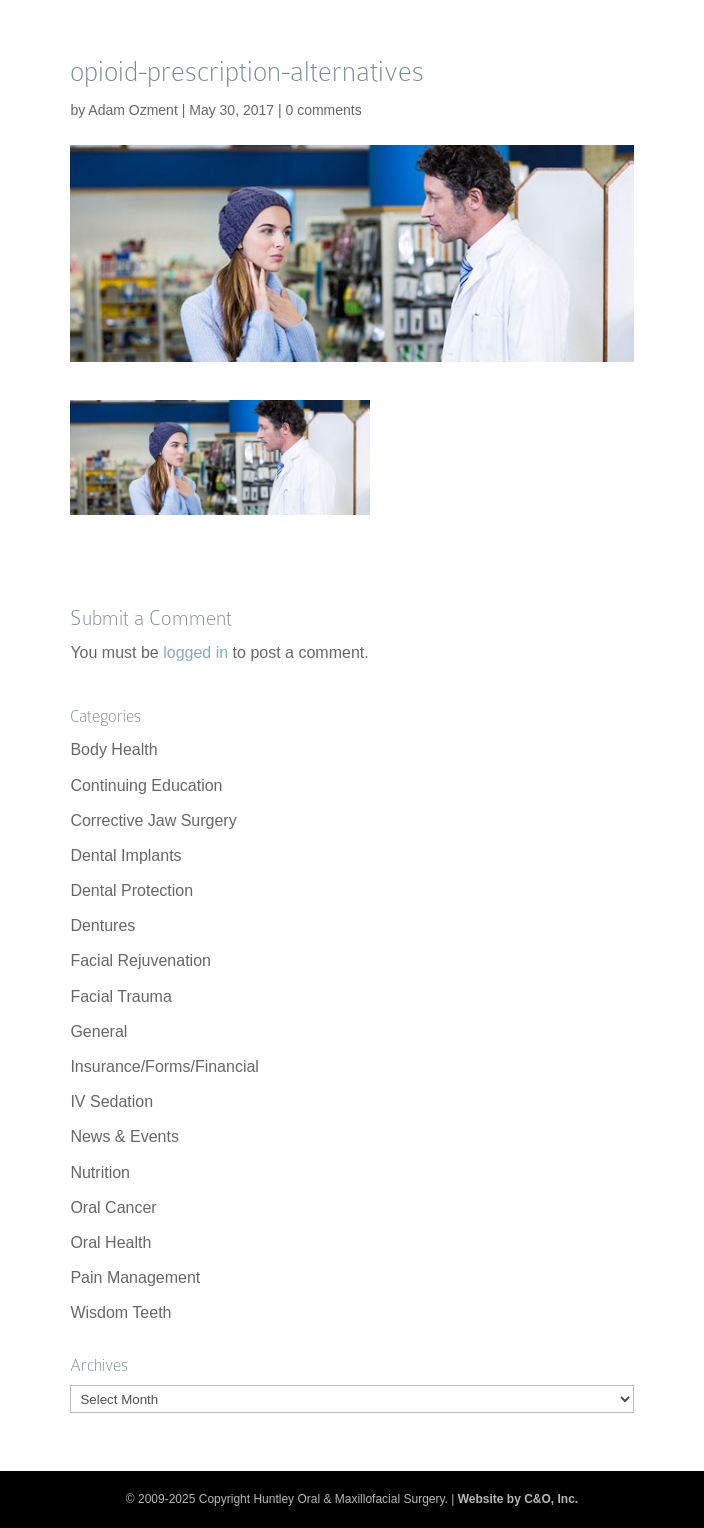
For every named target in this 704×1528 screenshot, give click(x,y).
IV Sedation (111, 1101)
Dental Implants (125, 855)
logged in (195, 652)
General (98, 1031)
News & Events (124, 1136)
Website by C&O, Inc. (518, 1499)
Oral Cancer (113, 1207)
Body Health (113, 749)
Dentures (102, 925)
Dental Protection (131, 890)
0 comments (323, 110)
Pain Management (135, 1277)
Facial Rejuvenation (140, 960)
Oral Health (110, 1242)
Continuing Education (146, 785)
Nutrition (100, 1172)
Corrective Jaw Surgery (153, 820)
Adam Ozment (132, 110)
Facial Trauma (120, 996)
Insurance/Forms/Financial (164, 1066)
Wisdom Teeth (120, 1312)
